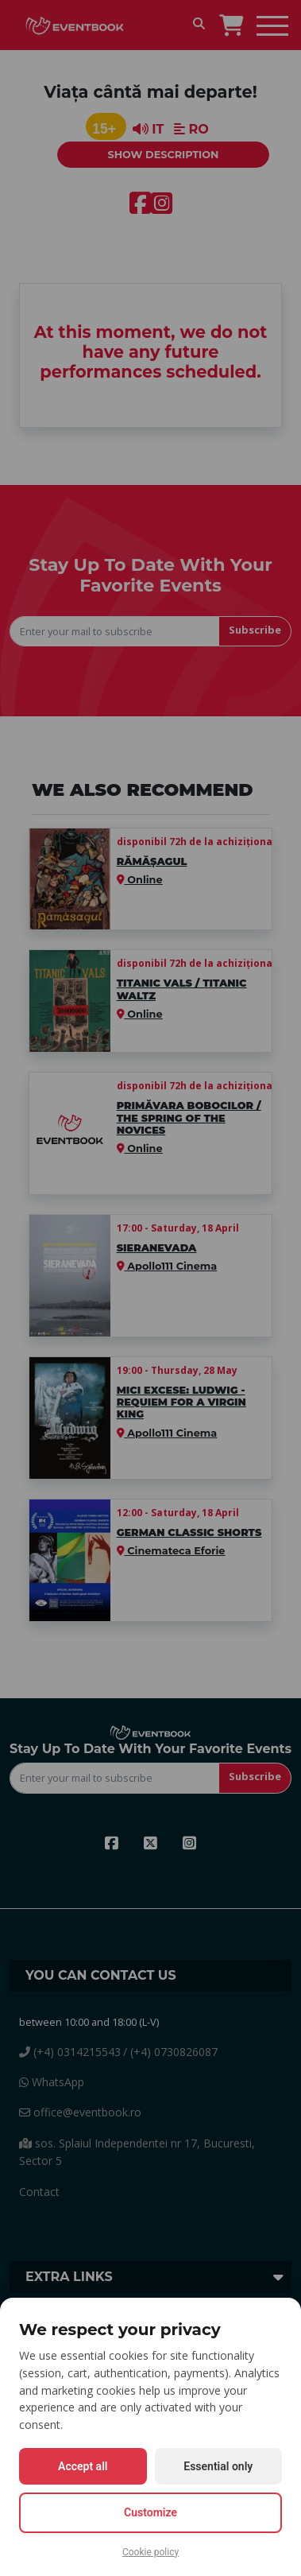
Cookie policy (150, 2552)
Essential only (218, 2466)
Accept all (82, 2466)
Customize (150, 2512)
